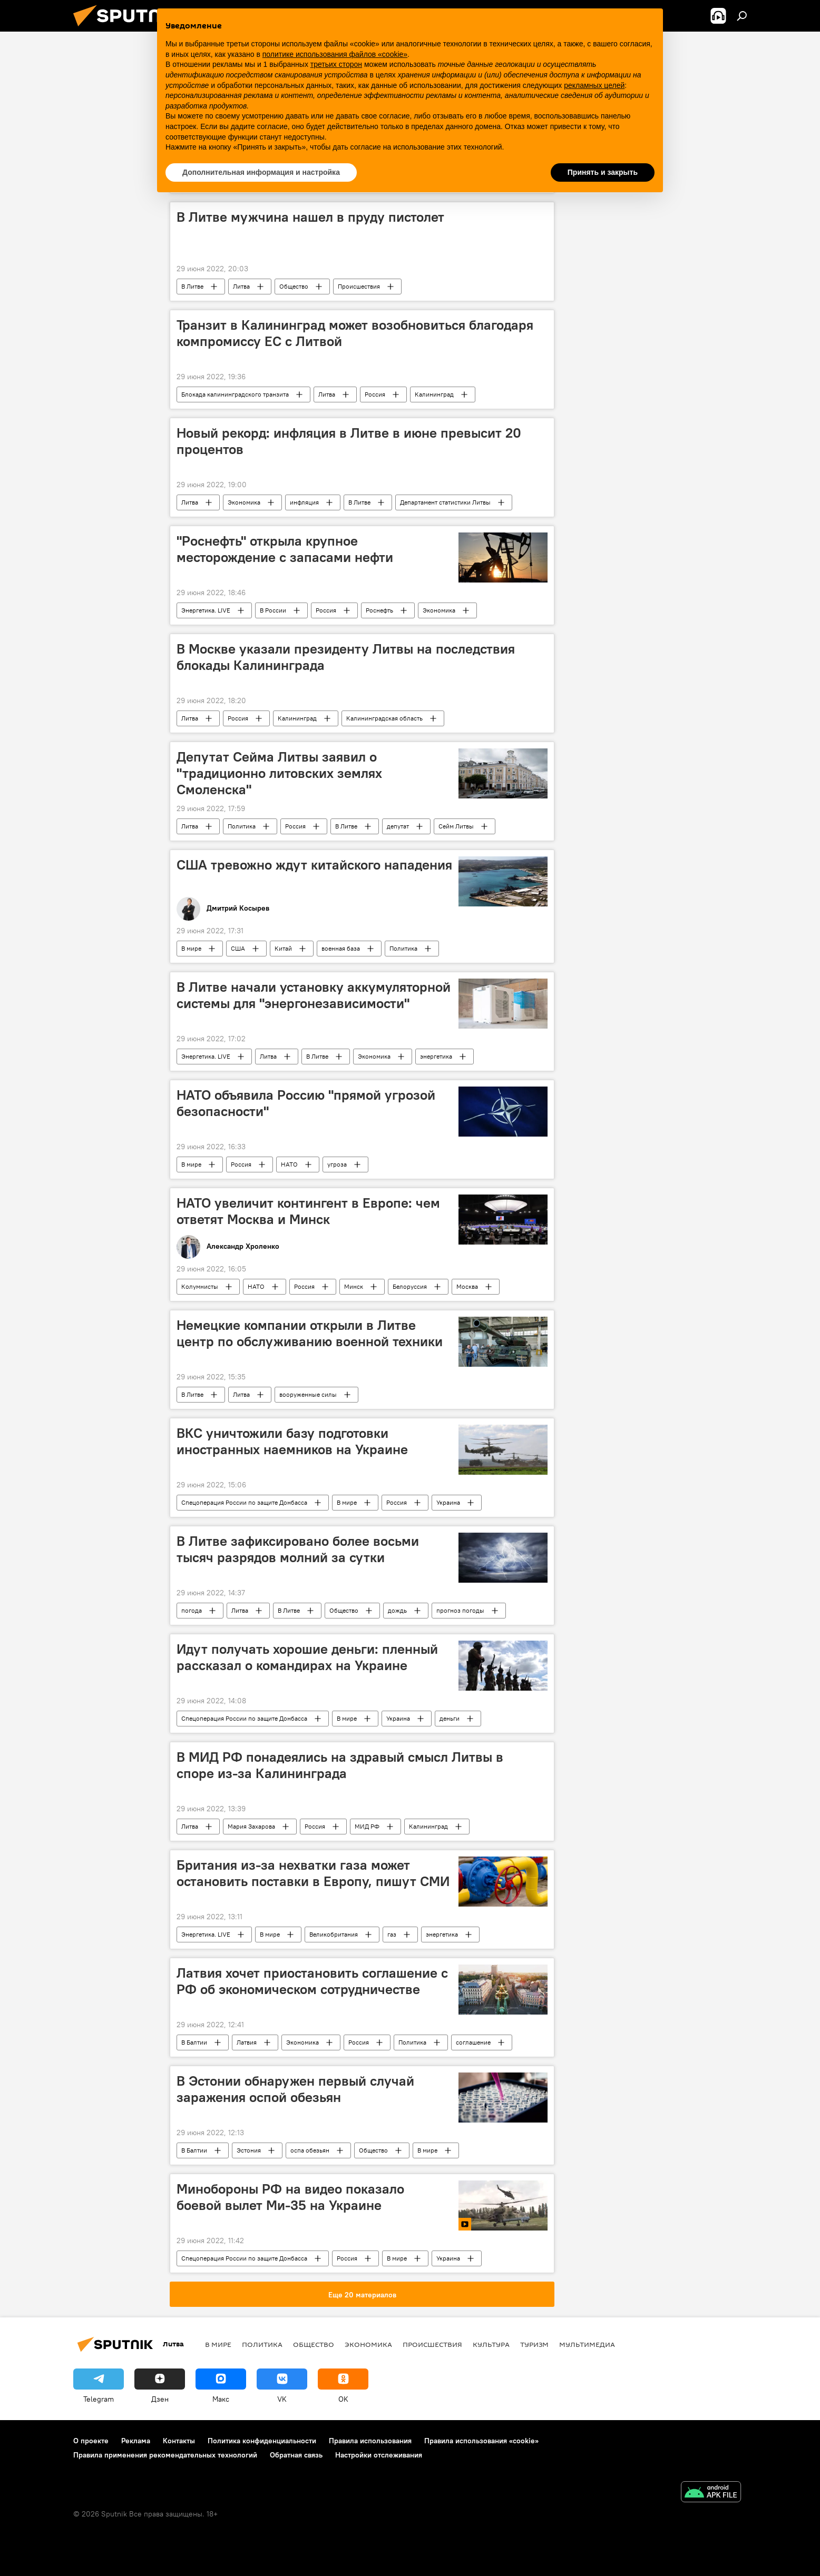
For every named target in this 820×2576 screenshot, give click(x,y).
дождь (397, 1610)
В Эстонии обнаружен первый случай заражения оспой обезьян (295, 2089)
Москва (467, 1286)
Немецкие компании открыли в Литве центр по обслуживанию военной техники (310, 1333)
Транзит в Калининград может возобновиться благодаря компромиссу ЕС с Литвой (355, 333)
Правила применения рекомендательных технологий (165, 2455)
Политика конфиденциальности (262, 2440)
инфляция (304, 502)
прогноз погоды (460, 1610)
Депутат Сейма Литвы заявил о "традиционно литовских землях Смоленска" (279, 773)
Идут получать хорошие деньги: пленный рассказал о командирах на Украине (307, 1657)
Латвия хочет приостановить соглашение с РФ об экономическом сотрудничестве (312, 1981)
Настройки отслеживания (378, 2455)
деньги (450, 1718)
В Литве (192, 286)
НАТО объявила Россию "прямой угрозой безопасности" (306, 1103)
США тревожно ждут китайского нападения (314, 864)
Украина (448, 1502)
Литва (241, 286)
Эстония (249, 2150)
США (238, 948)
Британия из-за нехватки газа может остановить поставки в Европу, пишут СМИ (313, 1873)
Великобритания (333, 1934)
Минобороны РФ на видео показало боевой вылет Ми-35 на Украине (290, 2197)
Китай (283, 948)
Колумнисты (199, 1286)
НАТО (289, 1164)
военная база (340, 948)
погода (191, 1610)
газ (391, 1934)
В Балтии (194, 2042)
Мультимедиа (587, 2344)
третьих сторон (336, 64)
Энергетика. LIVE (205, 610)
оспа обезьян (309, 2150)
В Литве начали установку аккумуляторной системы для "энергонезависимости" (314, 995)
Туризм (534, 2344)
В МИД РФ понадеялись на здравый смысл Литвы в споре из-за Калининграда (340, 1765)
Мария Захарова (251, 1826)
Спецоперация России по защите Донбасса (244, 1502)
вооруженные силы (308, 1394)
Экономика (244, 502)
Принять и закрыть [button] (603, 172)
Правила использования (370, 2440)
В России (273, 610)
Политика (242, 826)
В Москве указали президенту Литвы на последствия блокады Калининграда (346, 657)
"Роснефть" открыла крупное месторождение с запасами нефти (285, 549)
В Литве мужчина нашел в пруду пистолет (310, 217)
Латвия (247, 2042)
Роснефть (379, 610)
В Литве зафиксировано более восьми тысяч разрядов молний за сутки (298, 1549)
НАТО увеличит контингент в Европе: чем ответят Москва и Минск (308, 1211)
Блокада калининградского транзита (235, 394)
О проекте (91, 2440)
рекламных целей (594, 85)
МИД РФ (367, 1826)
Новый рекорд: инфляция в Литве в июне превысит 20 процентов (349, 441)
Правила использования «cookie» (481, 2440)
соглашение (473, 2042)
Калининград (434, 394)
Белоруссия (410, 1286)
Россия (375, 394)
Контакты (179, 2440)
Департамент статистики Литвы (445, 502)
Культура (491, 2344)
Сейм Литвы (456, 826)
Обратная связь (296, 2455)
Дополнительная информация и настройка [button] (261, 172)
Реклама (135, 2440)
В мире (191, 948)
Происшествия (359, 286)
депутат (398, 826)
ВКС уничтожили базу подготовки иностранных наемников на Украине (292, 1441)
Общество (293, 286)
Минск (353, 1286)
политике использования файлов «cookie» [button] (334, 54)
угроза (337, 1164)
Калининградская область (384, 718)
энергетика (436, 1056)
